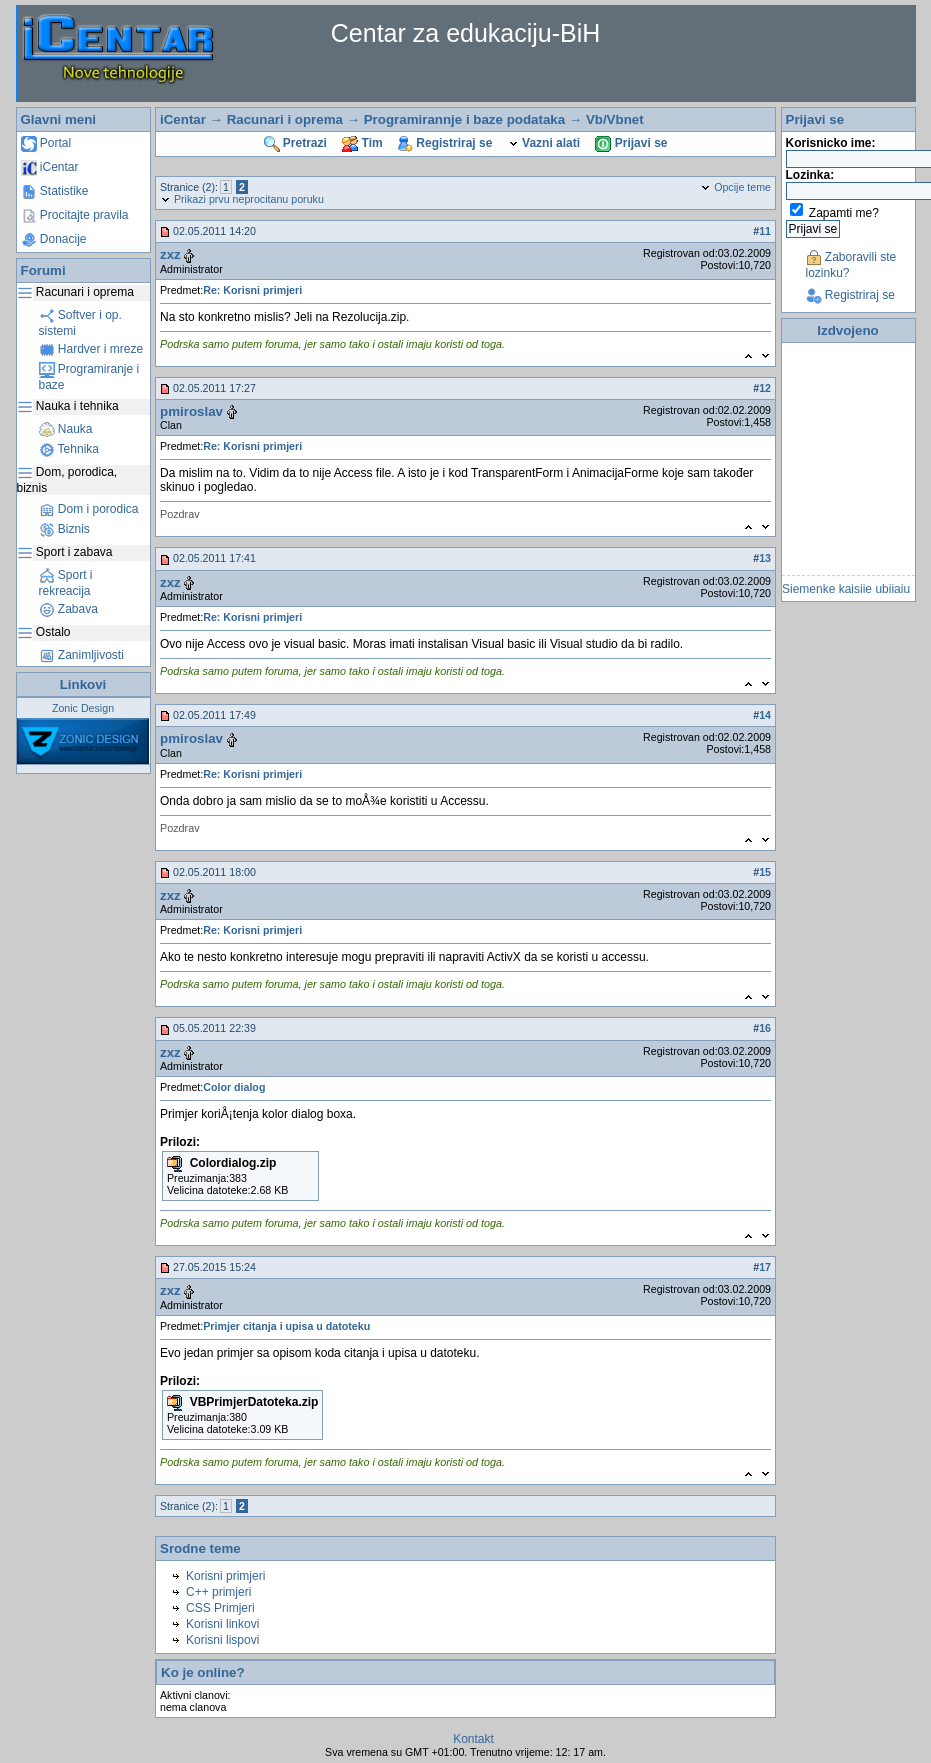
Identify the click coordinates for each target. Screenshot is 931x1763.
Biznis (64, 529)
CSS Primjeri (220, 1608)
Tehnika (69, 449)
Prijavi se (631, 143)
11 (765, 231)
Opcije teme (735, 187)
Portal (46, 143)
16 (765, 1028)
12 (765, 388)
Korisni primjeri (225, 1576)
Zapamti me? (844, 213)
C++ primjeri (218, 1592)
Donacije (54, 239)
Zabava (68, 609)
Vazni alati (544, 143)
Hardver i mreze (91, 349)
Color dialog (234, 1087)
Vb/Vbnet (615, 119)
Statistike (55, 191)
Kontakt (473, 1739)
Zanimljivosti (81, 655)
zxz (170, 254)
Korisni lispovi (222, 1640)
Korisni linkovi (222, 1624)
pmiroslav (191, 411)
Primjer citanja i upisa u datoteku (286, 1326)
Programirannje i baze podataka (464, 119)
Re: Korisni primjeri (252, 290)
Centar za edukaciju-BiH (466, 33)
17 (765, 1267)
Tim (362, 143)
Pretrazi (295, 143)
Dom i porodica (89, 509)
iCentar (50, 167)
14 (765, 715)
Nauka (66, 429)
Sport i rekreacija (66, 583)
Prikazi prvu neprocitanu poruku (242, 199)
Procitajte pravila (75, 215)
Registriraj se (445, 143)
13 (765, 558)
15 (765, 872)
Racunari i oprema (285, 119)
